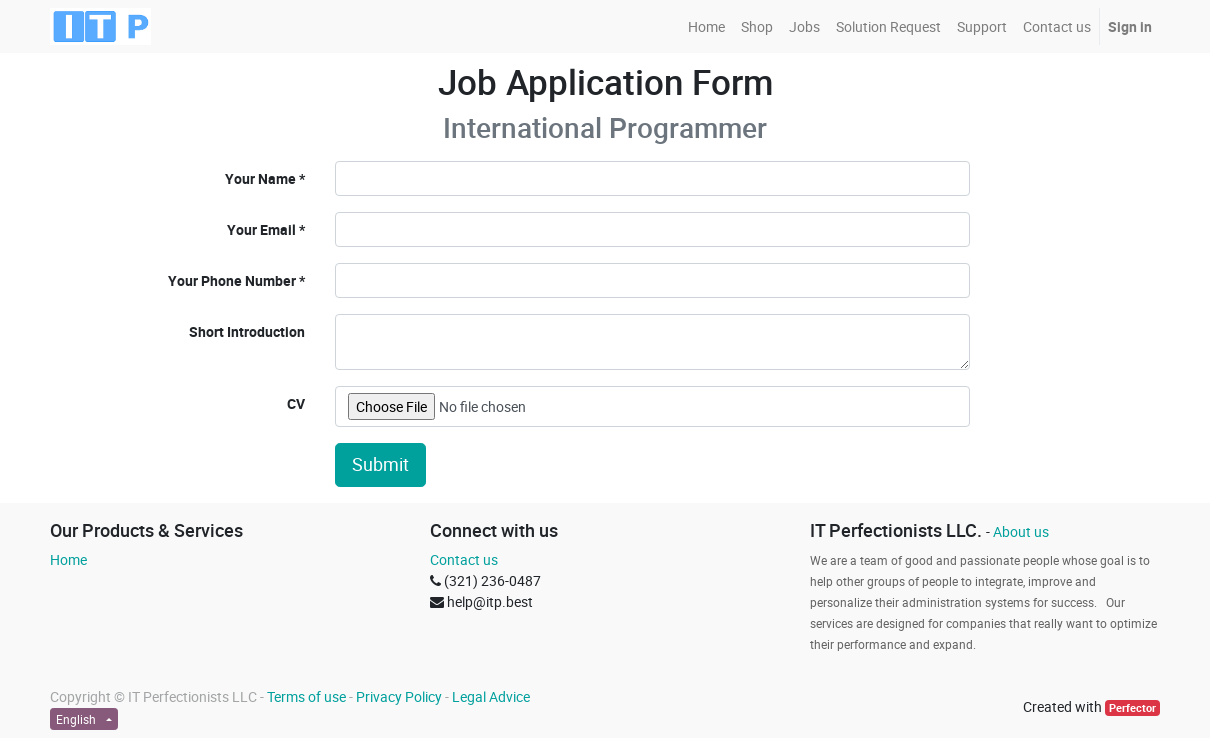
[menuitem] (706, 26)
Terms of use (306, 696)
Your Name (260, 178)
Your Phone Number (232, 280)
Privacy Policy (399, 696)
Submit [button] (380, 464)
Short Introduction (247, 331)
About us (1021, 531)
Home (68, 559)
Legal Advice (491, 696)
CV (296, 403)
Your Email (261, 229)
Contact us (464, 559)
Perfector (1132, 708)
